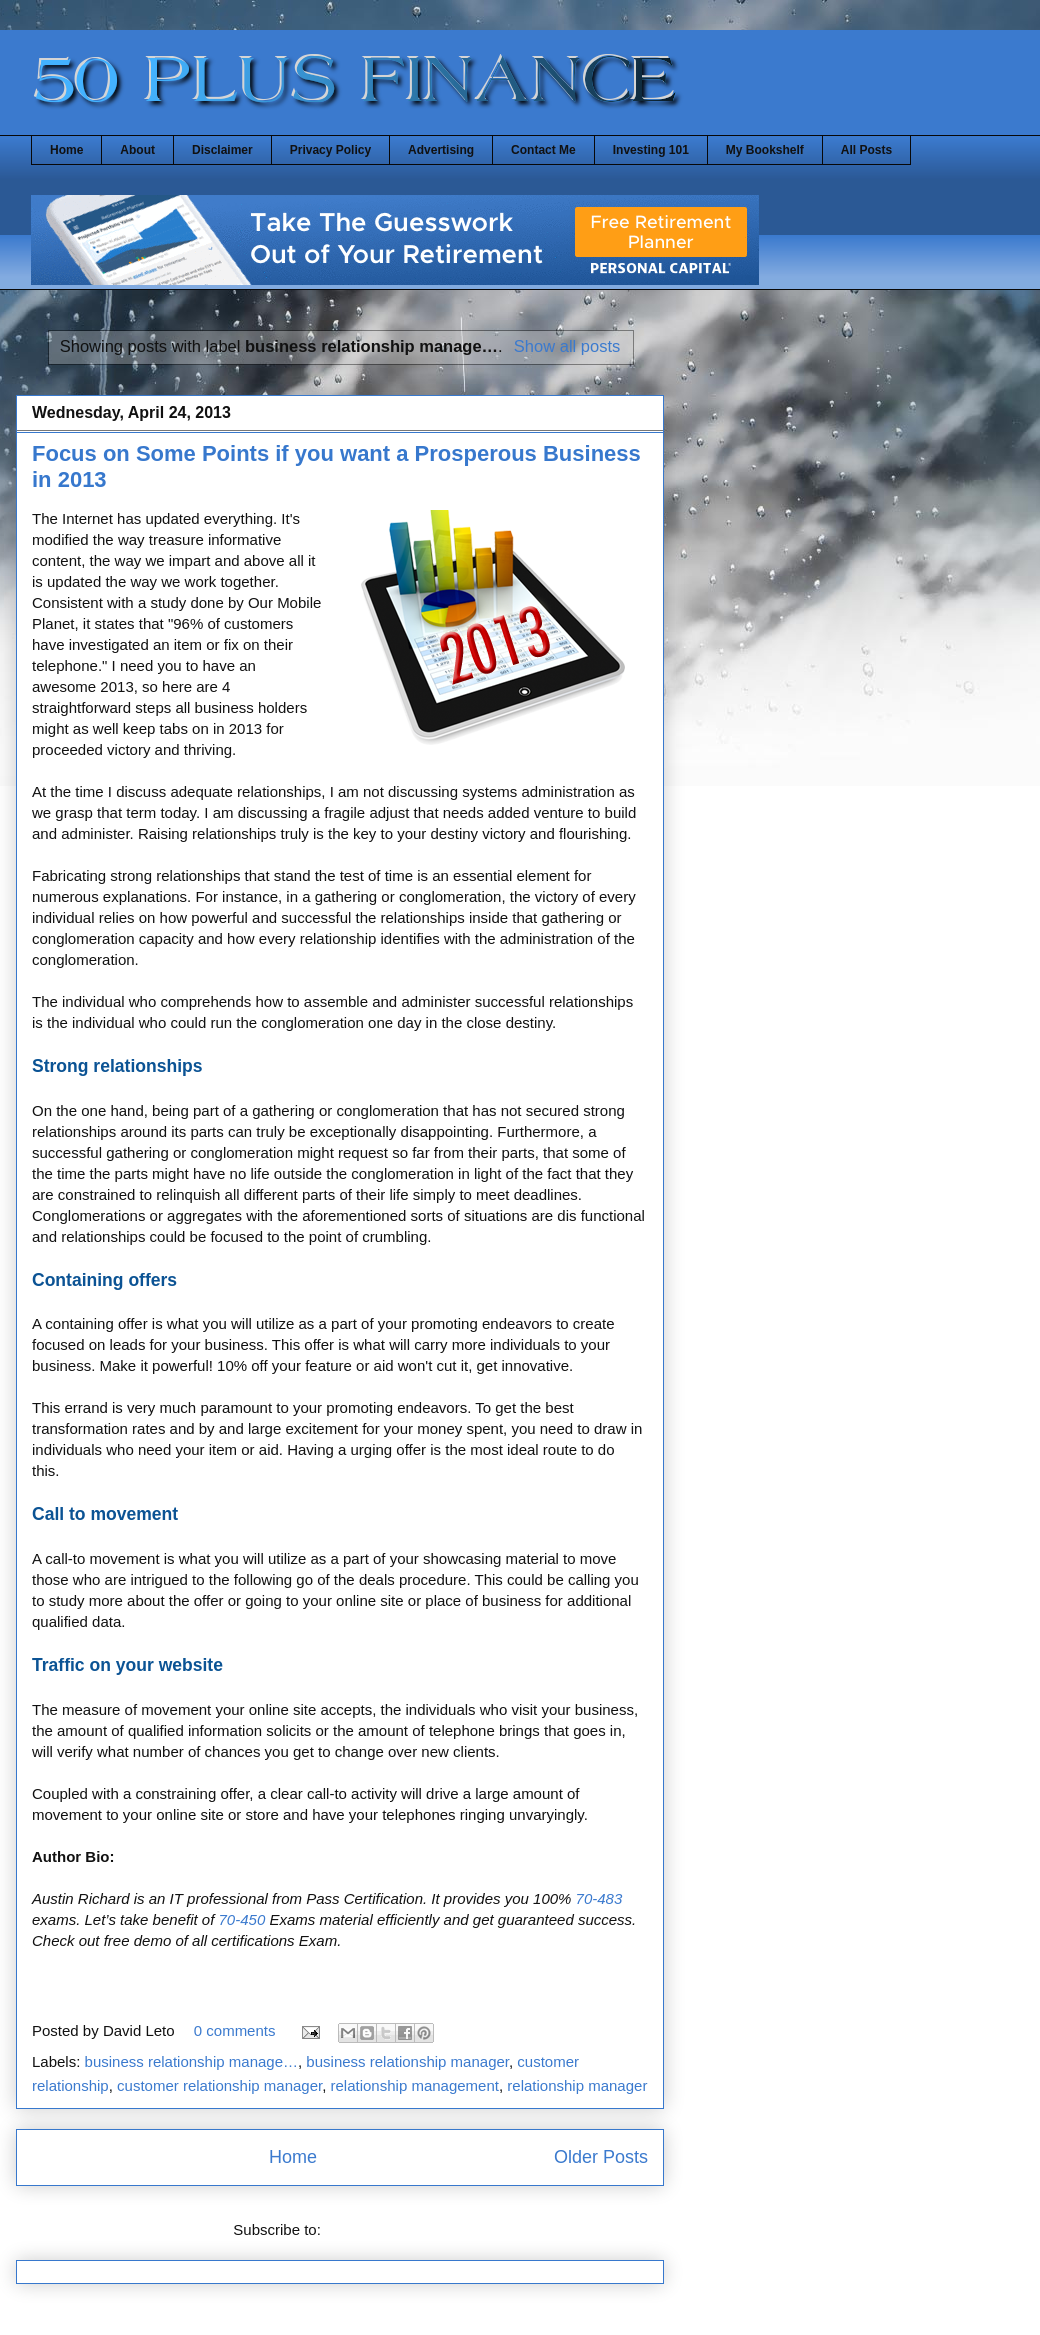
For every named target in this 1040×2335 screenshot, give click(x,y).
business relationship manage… (191, 2061)
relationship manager (577, 2085)
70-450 (241, 1919)
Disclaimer (222, 150)
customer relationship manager (219, 2085)
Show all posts (567, 346)
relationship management (415, 2085)
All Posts (866, 150)
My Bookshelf (765, 150)
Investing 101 (651, 150)
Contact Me (543, 150)
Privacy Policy (330, 150)
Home (66, 150)
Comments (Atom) (386, 2229)
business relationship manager (407, 2061)
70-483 (596, 1898)
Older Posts (601, 2157)
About (137, 150)
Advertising (441, 150)
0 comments (235, 2030)
